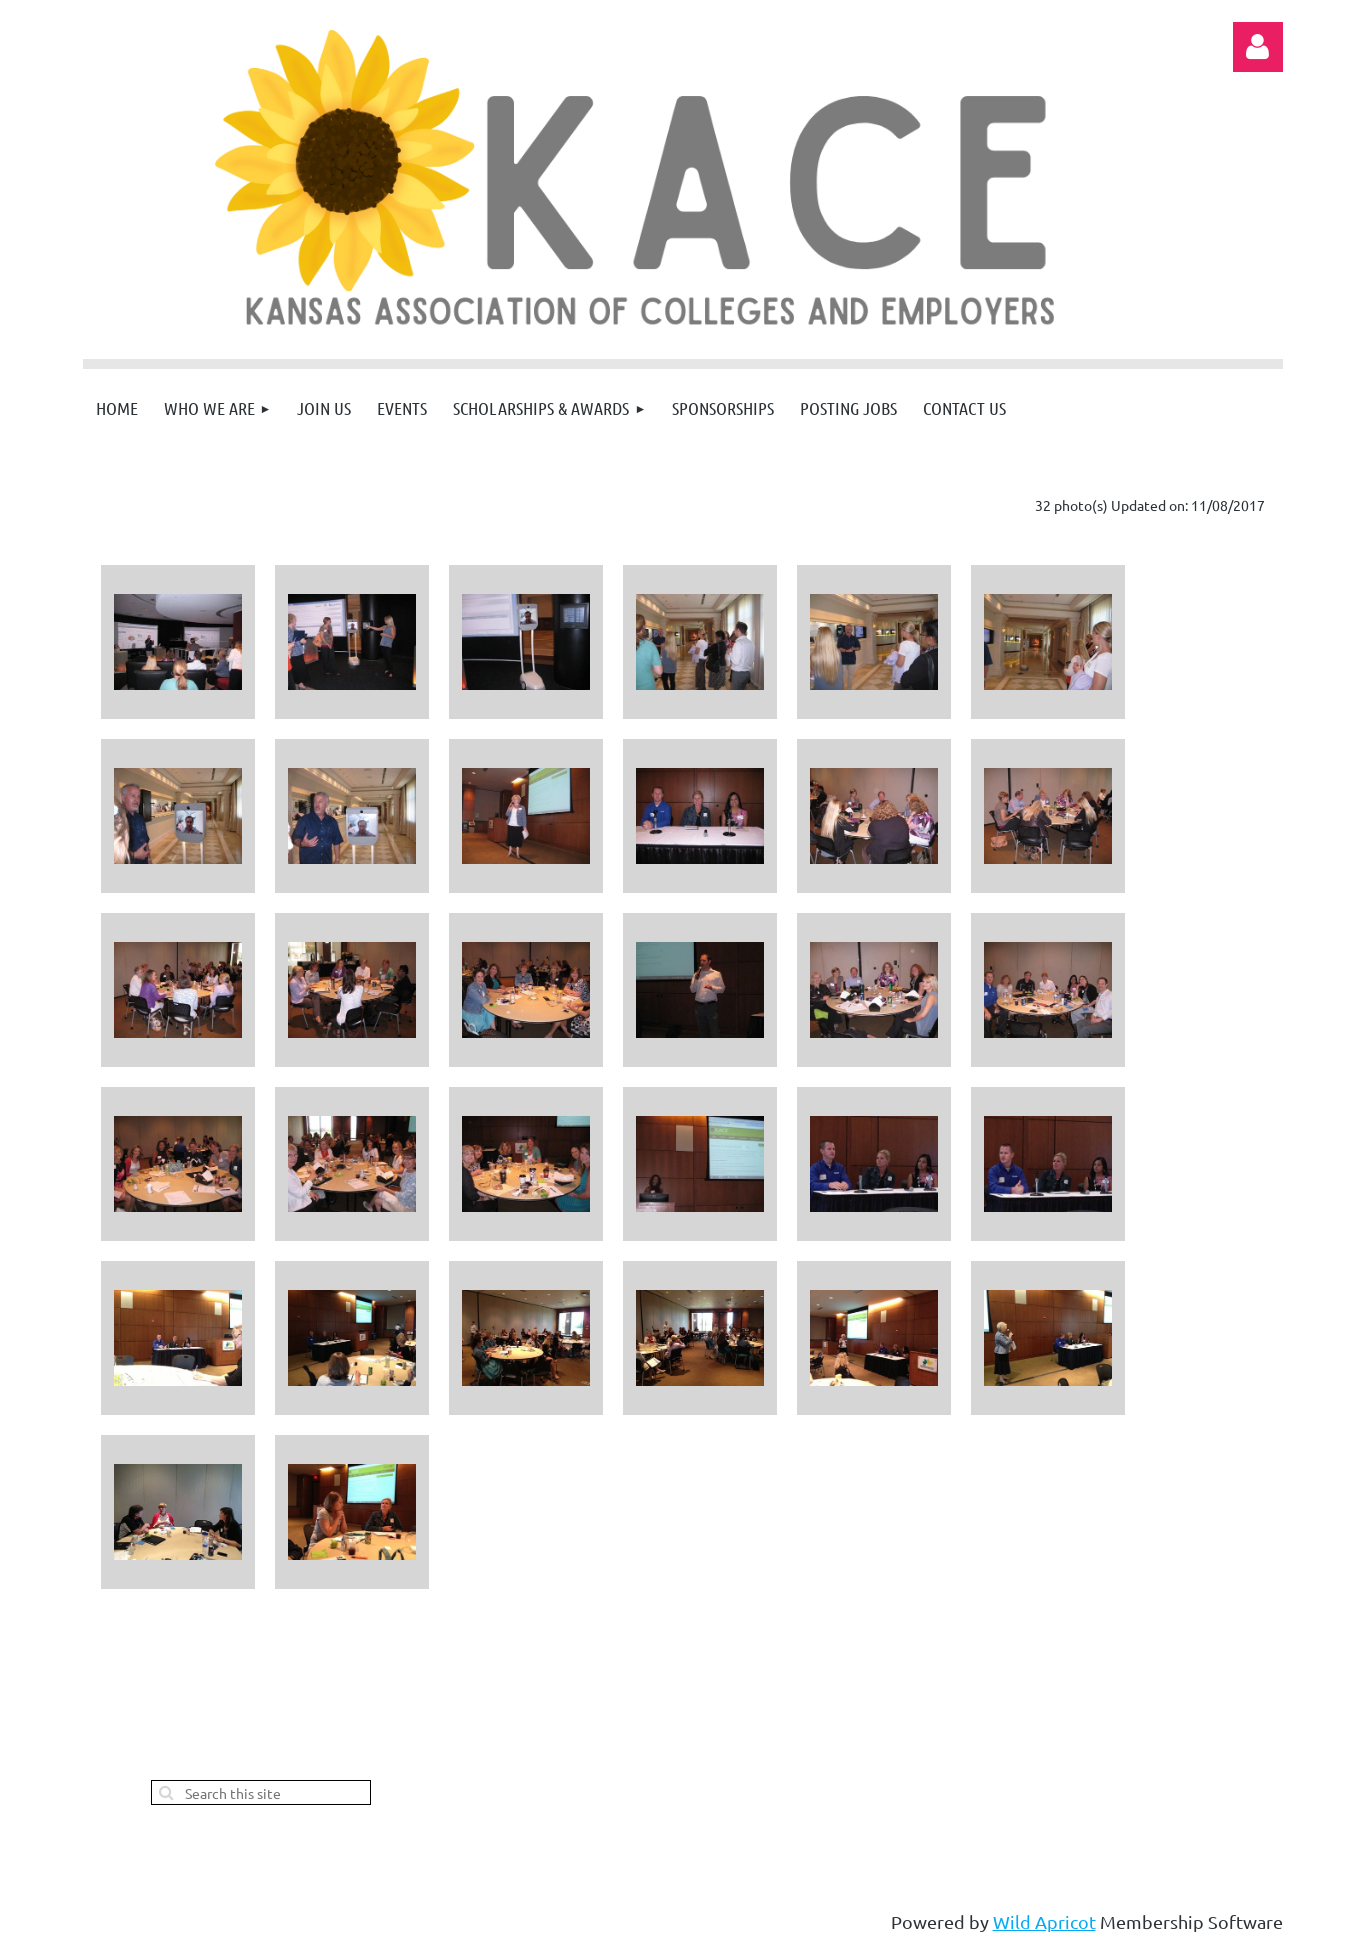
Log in (1258, 47)
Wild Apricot (1044, 1921)
